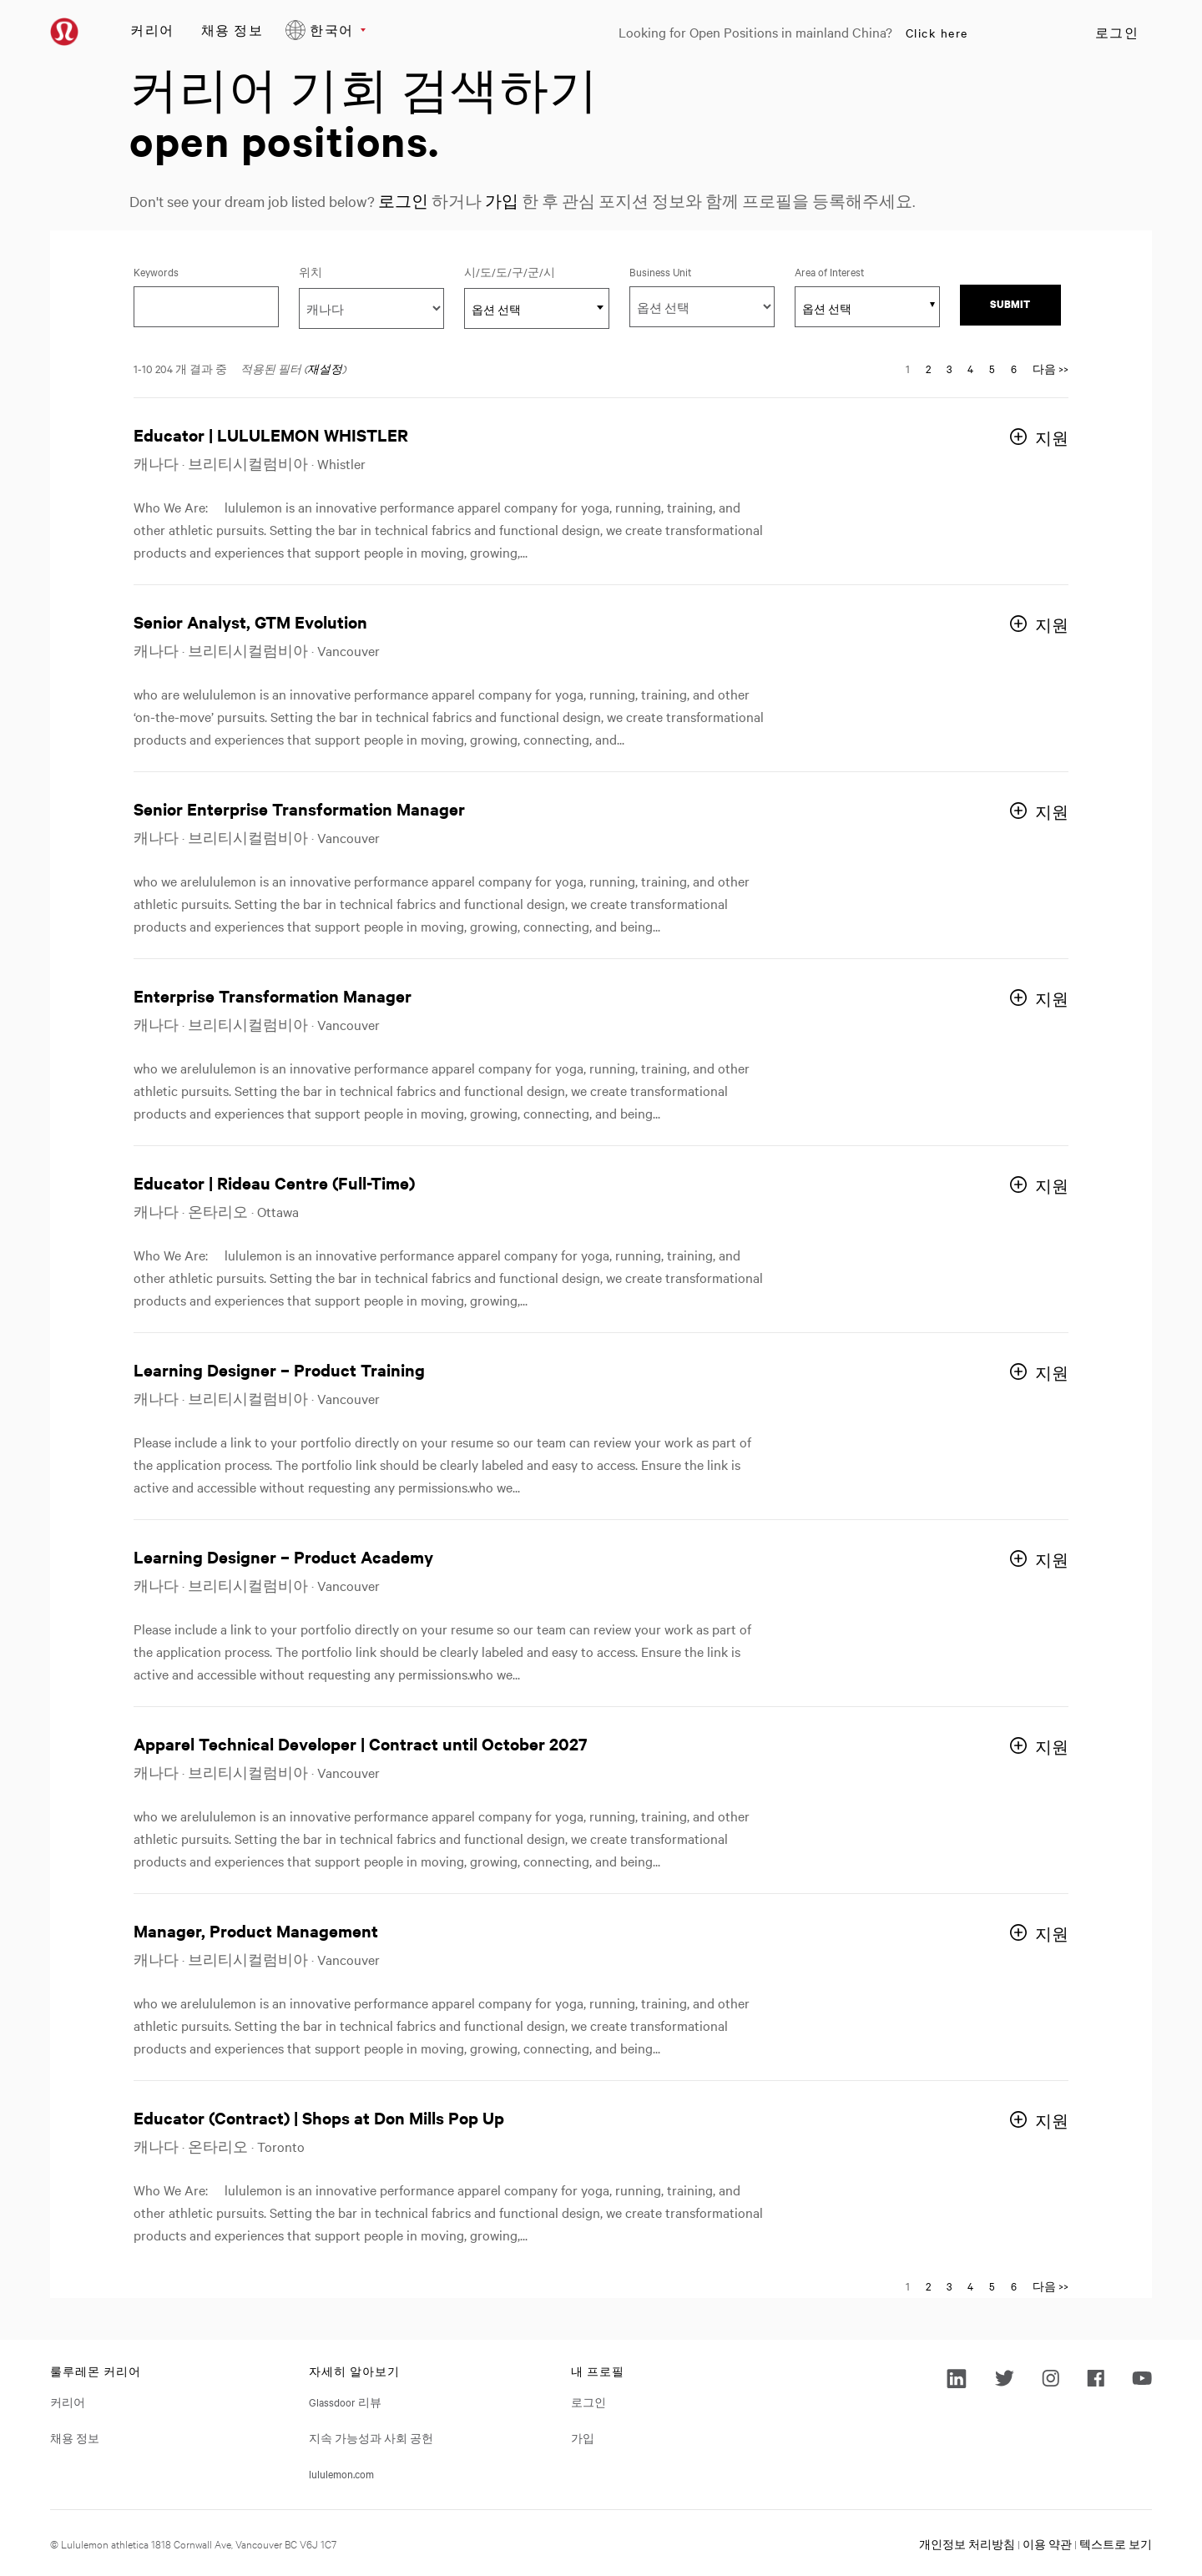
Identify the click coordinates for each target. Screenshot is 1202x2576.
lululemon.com (341, 2473)
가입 (501, 200)
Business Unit (660, 271)
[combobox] (536, 308)
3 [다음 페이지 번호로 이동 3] (949, 368)
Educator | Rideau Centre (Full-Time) (274, 1182)
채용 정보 (232, 29)
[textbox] (537, 309)
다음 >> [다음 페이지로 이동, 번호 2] (1050, 368)
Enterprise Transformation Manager (273, 995)
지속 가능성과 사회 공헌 (371, 2437)
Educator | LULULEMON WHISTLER (271, 434)
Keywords (156, 271)
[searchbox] (858, 308)
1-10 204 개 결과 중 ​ (180, 368)
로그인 (1117, 32)
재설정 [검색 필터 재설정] (324, 368)
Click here (937, 32)
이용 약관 (1047, 2543)
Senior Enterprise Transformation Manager (299, 808)
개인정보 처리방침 (967, 2543)
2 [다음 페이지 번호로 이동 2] (928, 368)
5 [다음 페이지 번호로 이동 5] (992, 368)
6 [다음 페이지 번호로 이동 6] (1014, 368)
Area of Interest (829, 271)
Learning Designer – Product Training (279, 1369)
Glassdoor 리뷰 (345, 2401)
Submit (1010, 304)
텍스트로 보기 (1115, 2543)
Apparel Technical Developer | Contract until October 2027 (361, 1743)
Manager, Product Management (256, 1930)
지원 (1051, 437)
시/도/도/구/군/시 (534, 271)
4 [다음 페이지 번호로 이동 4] (970, 368)
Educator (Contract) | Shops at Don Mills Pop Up (319, 2117)
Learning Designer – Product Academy (283, 1556)
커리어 (152, 29)
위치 (310, 271)
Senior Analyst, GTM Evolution (250, 621)
